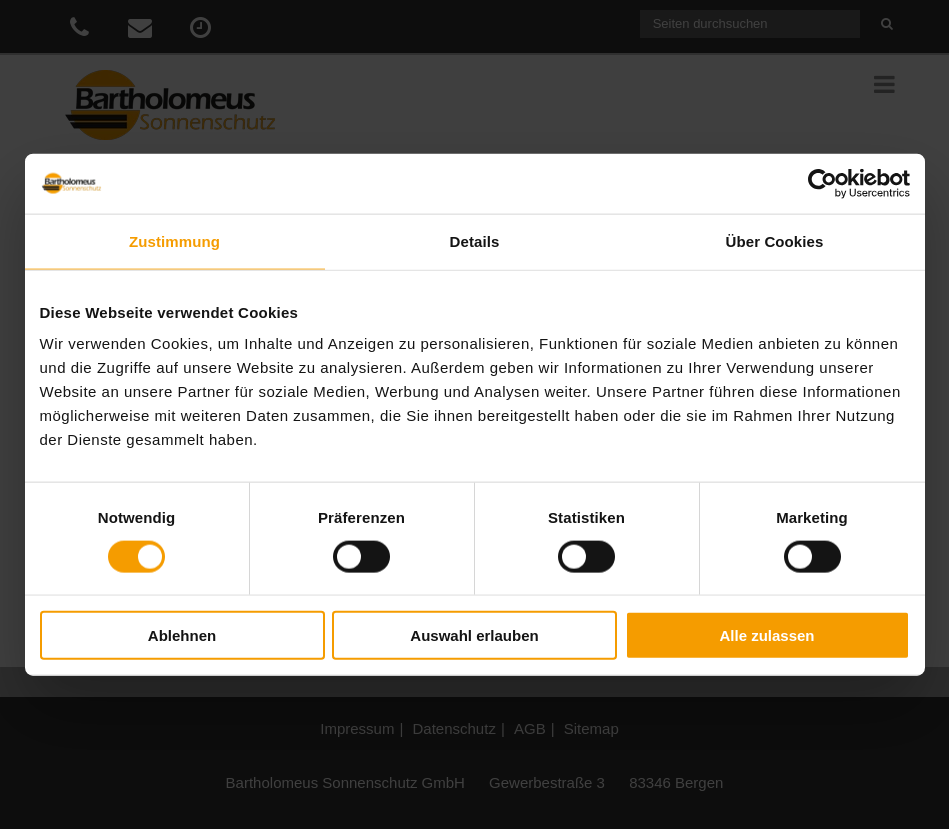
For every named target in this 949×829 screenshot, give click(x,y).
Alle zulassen (766, 635)
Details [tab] (475, 240)
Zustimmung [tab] (174, 240)
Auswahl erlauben (474, 635)
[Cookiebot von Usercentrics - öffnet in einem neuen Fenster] (822, 183)
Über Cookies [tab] (775, 240)
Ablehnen (182, 635)
